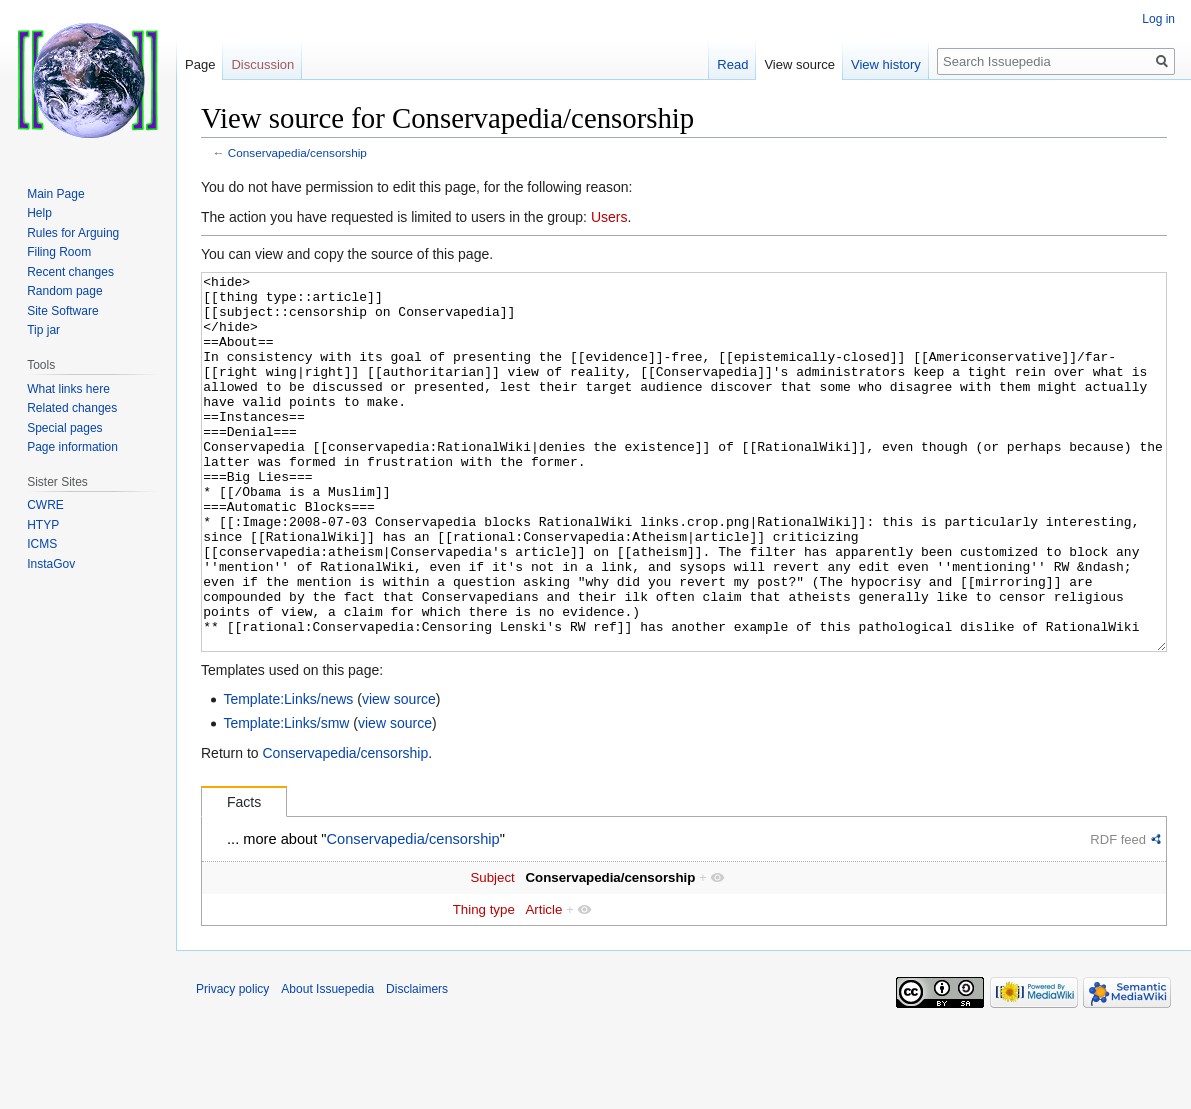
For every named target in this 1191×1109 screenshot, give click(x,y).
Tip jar (43, 330)
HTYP (43, 525)
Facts (244, 877)
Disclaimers (417, 1064)
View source (799, 64)
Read (732, 64)
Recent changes (70, 272)
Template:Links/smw (286, 798)
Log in (1158, 19)
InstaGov (51, 564)
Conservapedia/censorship (297, 152)
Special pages (64, 428)
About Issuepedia (327, 1064)
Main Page (55, 194)
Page (200, 64)
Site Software (62, 311)
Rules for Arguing (73, 233)
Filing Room (59, 252)
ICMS (42, 544)
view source (399, 774)
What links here (68, 389)
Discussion (262, 64)
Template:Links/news (288, 774)
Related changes (72, 408)
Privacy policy (232, 1064)
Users (609, 217)
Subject (492, 952)
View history (886, 64)
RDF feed (1118, 914)
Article (543, 984)
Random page (64, 291)
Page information (72, 447)
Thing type (484, 984)
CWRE (45, 505)
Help (39, 213)
